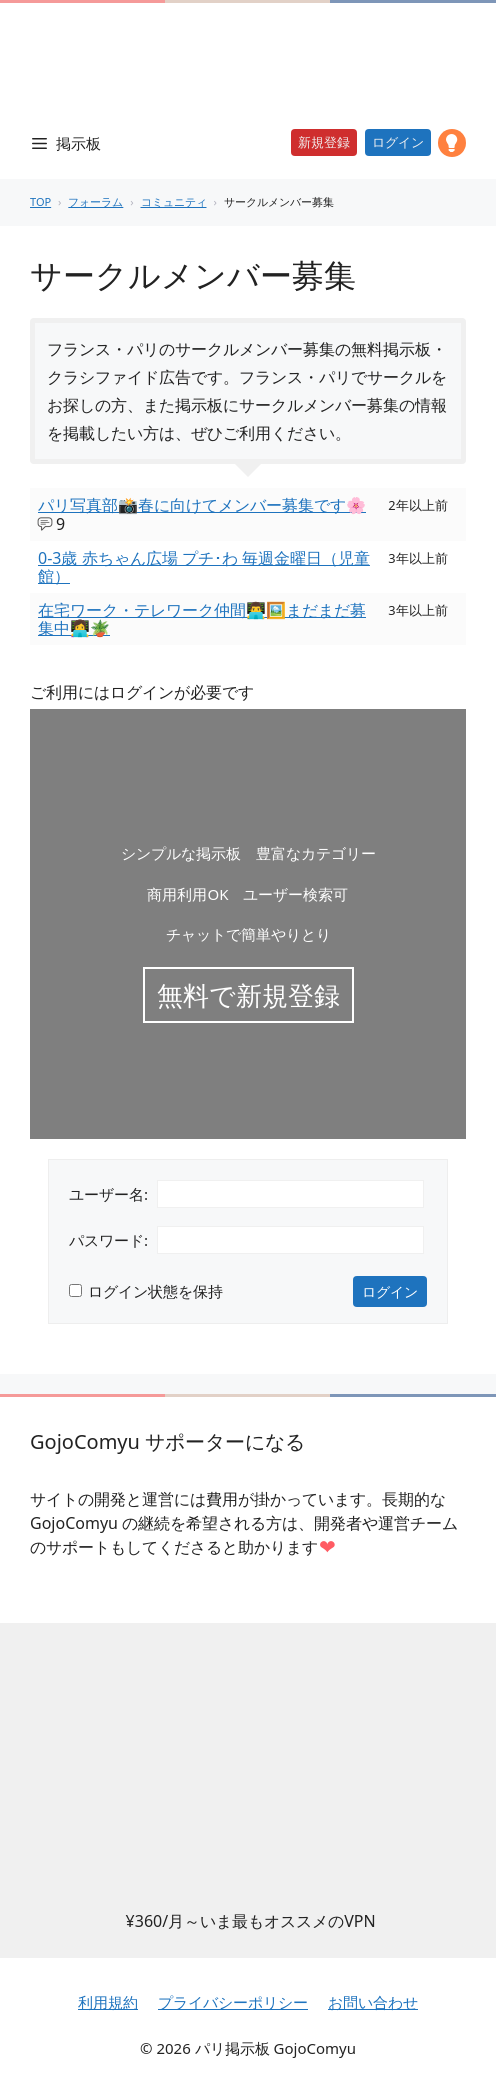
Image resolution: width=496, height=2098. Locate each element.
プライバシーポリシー (233, 2002)
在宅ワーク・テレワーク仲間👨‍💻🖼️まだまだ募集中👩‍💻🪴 (202, 619)
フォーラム (95, 201)
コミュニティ (174, 201)
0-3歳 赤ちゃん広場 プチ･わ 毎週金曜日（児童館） (204, 567)
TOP (40, 201)
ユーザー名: (108, 1194)
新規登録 (324, 142)
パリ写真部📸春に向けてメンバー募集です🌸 (202, 505)
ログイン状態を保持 (155, 1291)
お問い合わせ (373, 2002)
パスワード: (108, 1240)
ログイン (398, 142)
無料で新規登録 (248, 995)
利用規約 (108, 2002)
